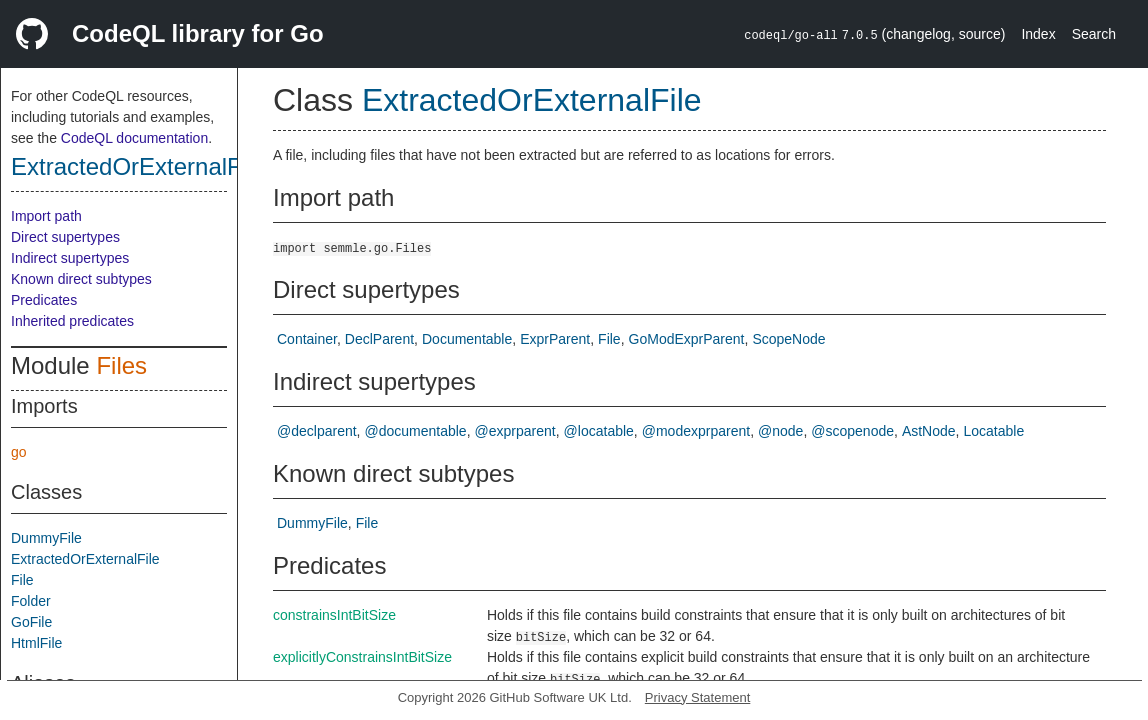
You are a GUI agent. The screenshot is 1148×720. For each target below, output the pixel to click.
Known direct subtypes (81, 279)
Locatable (993, 431)
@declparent (317, 431)
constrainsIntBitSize (334, 615)
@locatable (599, 431)
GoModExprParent (687, 339)
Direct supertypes (65, 237)
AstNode (929, 431)
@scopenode (852, 431)
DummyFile (46, 538)
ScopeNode (788, 339)
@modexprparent (696, 431)
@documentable (415, 431)
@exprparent (515, 431)
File (22, 580)
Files (121, 365)
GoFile (31, 622)
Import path (46, 216)
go (19, 452)
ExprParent (555, 339)
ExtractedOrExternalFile (138, 166)
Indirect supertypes (70, 258)
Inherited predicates (72, 321)
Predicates (44, 300)
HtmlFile (36, 643)
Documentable (467, 339)
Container (307, 339)
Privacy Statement (698, 697)
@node (780, 431)
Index (1038, 34)
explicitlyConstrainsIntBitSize (362, 657)
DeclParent (379, 339)
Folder (31, 601)
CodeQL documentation (134, 138)
